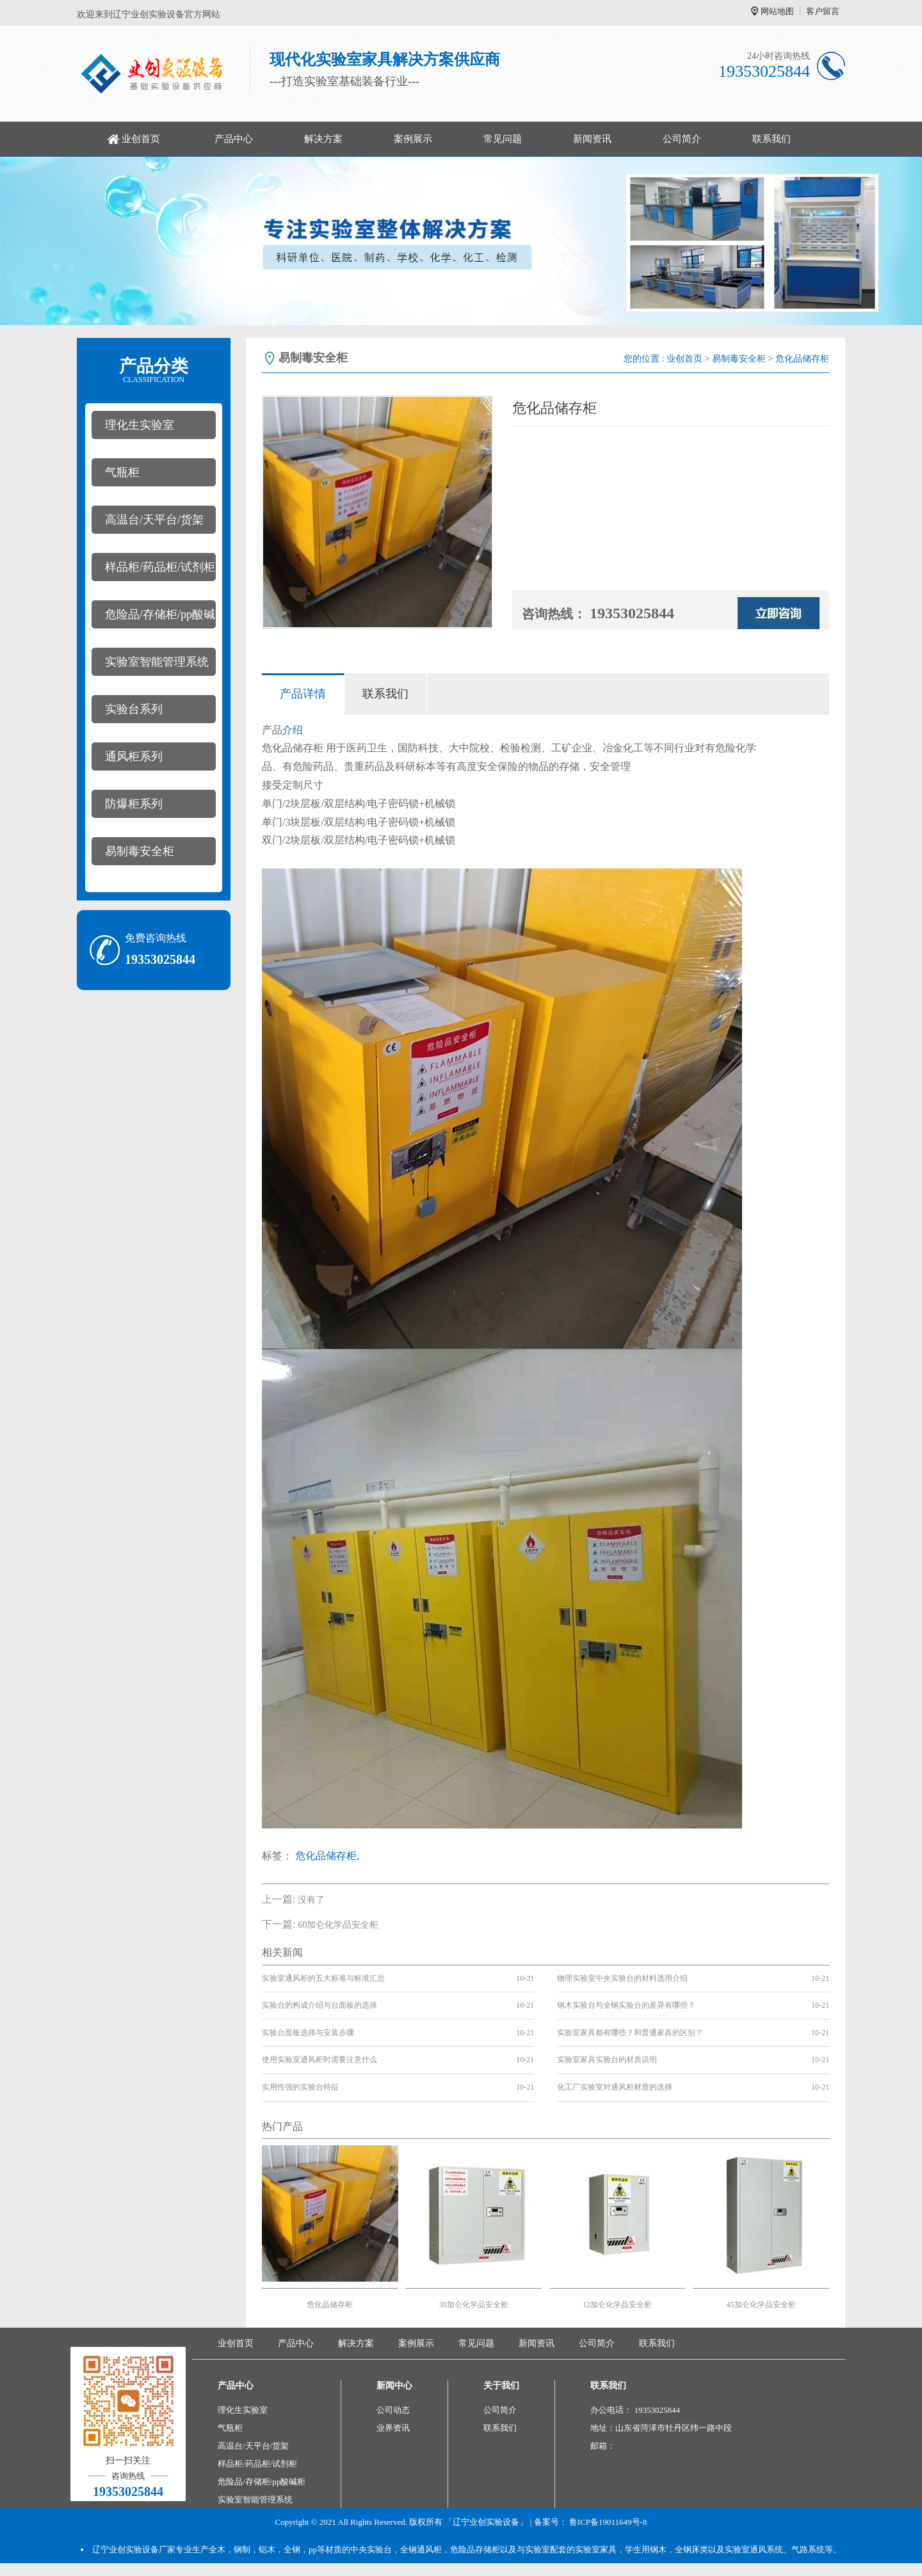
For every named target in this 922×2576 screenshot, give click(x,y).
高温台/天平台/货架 (154, 519)
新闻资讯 (592, 139)
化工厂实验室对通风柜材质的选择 (614, 2087)
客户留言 (822, 11)
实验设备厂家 (150, 2549)
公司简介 (682, 139)
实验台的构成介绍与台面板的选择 (319, 2005)
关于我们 (501, 2385)
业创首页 (141, 139)
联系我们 (771, 139)
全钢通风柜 (421, 2549)
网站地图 (777, 11)
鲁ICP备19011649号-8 (608, 2522)
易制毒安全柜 (139, 851)
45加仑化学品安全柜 (761, 2304)
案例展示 (413, 139)
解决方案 (323, 139)
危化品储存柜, (327, 1855)
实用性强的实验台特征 (300, 2087)
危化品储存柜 (330, 2304)
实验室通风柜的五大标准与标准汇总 (323, 1978)
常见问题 (502, 139)
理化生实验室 (139, 425)
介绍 (292, 729)
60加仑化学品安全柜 (338, 1925)
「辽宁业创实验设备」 (486, 2522)
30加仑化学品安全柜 (473, 2304)
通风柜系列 (134, 756)
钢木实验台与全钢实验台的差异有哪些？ (626, 2005)
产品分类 (153, 370)
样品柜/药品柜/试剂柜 (160, 567)
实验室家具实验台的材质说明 (607, 2059)
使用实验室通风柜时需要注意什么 (319, 2059)
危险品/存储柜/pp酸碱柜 (153, 618)
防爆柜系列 (134, 803)
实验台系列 (134, 709)
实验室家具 (596, 2549)
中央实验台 (371, 2549)
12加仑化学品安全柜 (617, 2304)
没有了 (311, 1900)
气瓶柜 (122, 472)
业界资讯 (393, 2428)
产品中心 (233, 139)
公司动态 (393, 2410)
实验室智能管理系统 (157, 661)
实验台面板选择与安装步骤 (308, 2032)
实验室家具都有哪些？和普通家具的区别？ (630, 2032)
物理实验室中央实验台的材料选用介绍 (622, 1978)
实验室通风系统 (754, 2549)
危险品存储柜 (475, 2549)
